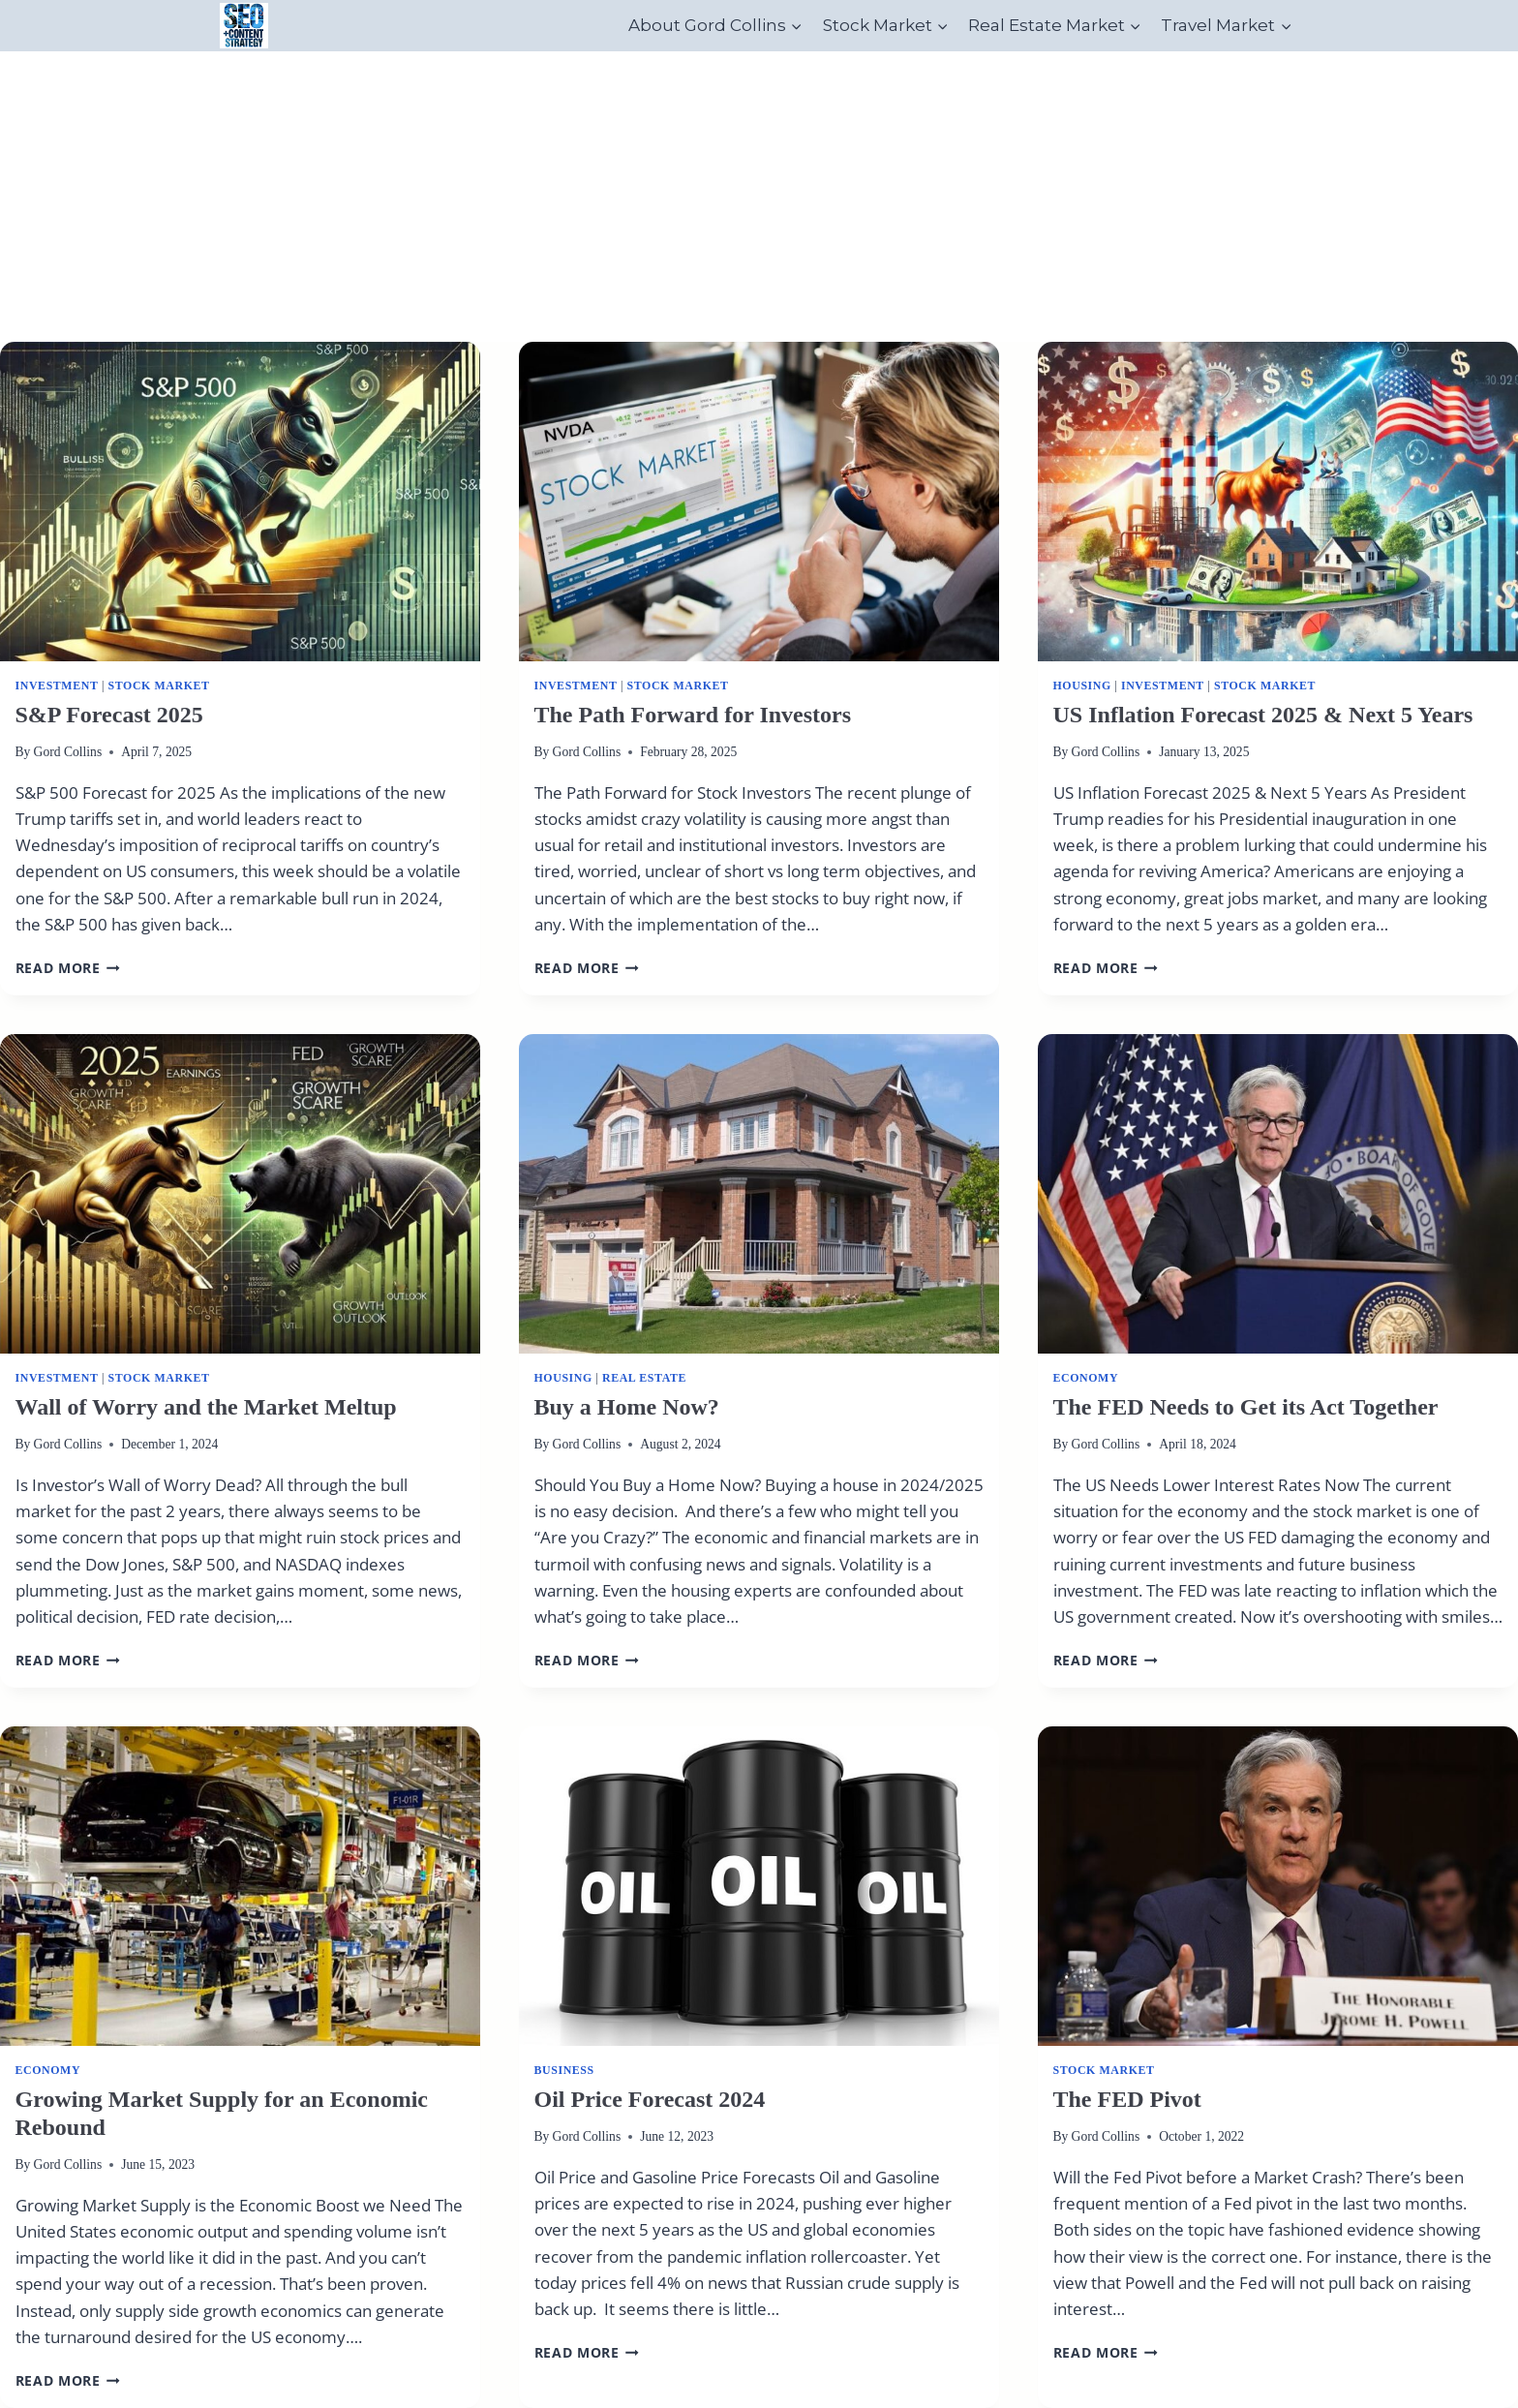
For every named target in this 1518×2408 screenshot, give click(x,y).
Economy (1086, 1378)
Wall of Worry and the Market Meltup (206, 1406)
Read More (68, 968)
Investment (57, 685)
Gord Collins (68, 752)
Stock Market (159, 685)
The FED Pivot (1127, 2099)
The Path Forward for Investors (693, 714)
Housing (1082, 685)
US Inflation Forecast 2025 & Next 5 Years (1263, 714)
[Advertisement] (759, 196)
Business (564, 2070)
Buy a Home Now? (626, 1406)
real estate (644, 1378)
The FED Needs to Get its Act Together (1246, 1406)
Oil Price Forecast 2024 (650, 2099)
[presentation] (240, 502)
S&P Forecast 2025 (109, 714)
